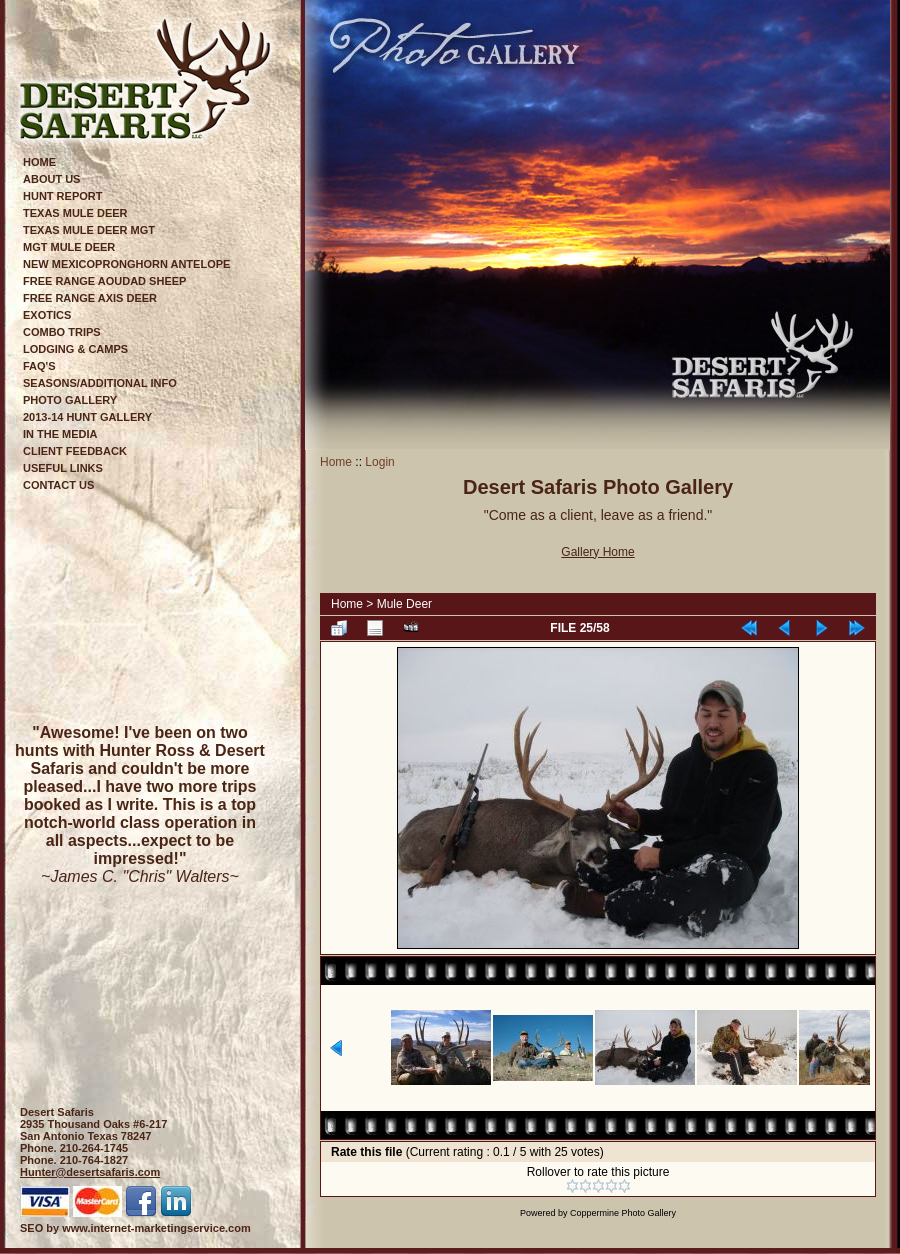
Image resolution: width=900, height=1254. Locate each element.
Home (39, 162)
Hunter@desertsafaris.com (90, 1172)
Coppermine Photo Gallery (623, 1213)
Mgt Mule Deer (69, 247)
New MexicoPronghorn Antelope (126, 264)
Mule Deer (404, 604)
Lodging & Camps (75, 349)
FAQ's (39, 366)
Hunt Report (62, 196)
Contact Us (58, 485)
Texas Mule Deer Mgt (89, 230)
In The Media (60, 434)
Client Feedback (75, 451)
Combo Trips (62, 332)
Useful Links (63, 468)
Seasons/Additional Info (100, 383)
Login (379, 462)
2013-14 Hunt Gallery (87, 417)
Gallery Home (597, 552)
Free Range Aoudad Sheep (104, 281)
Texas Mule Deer (75, 213)
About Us (51, 179)
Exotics (47, 315)
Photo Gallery (70, 400)
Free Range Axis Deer (90, 298)
